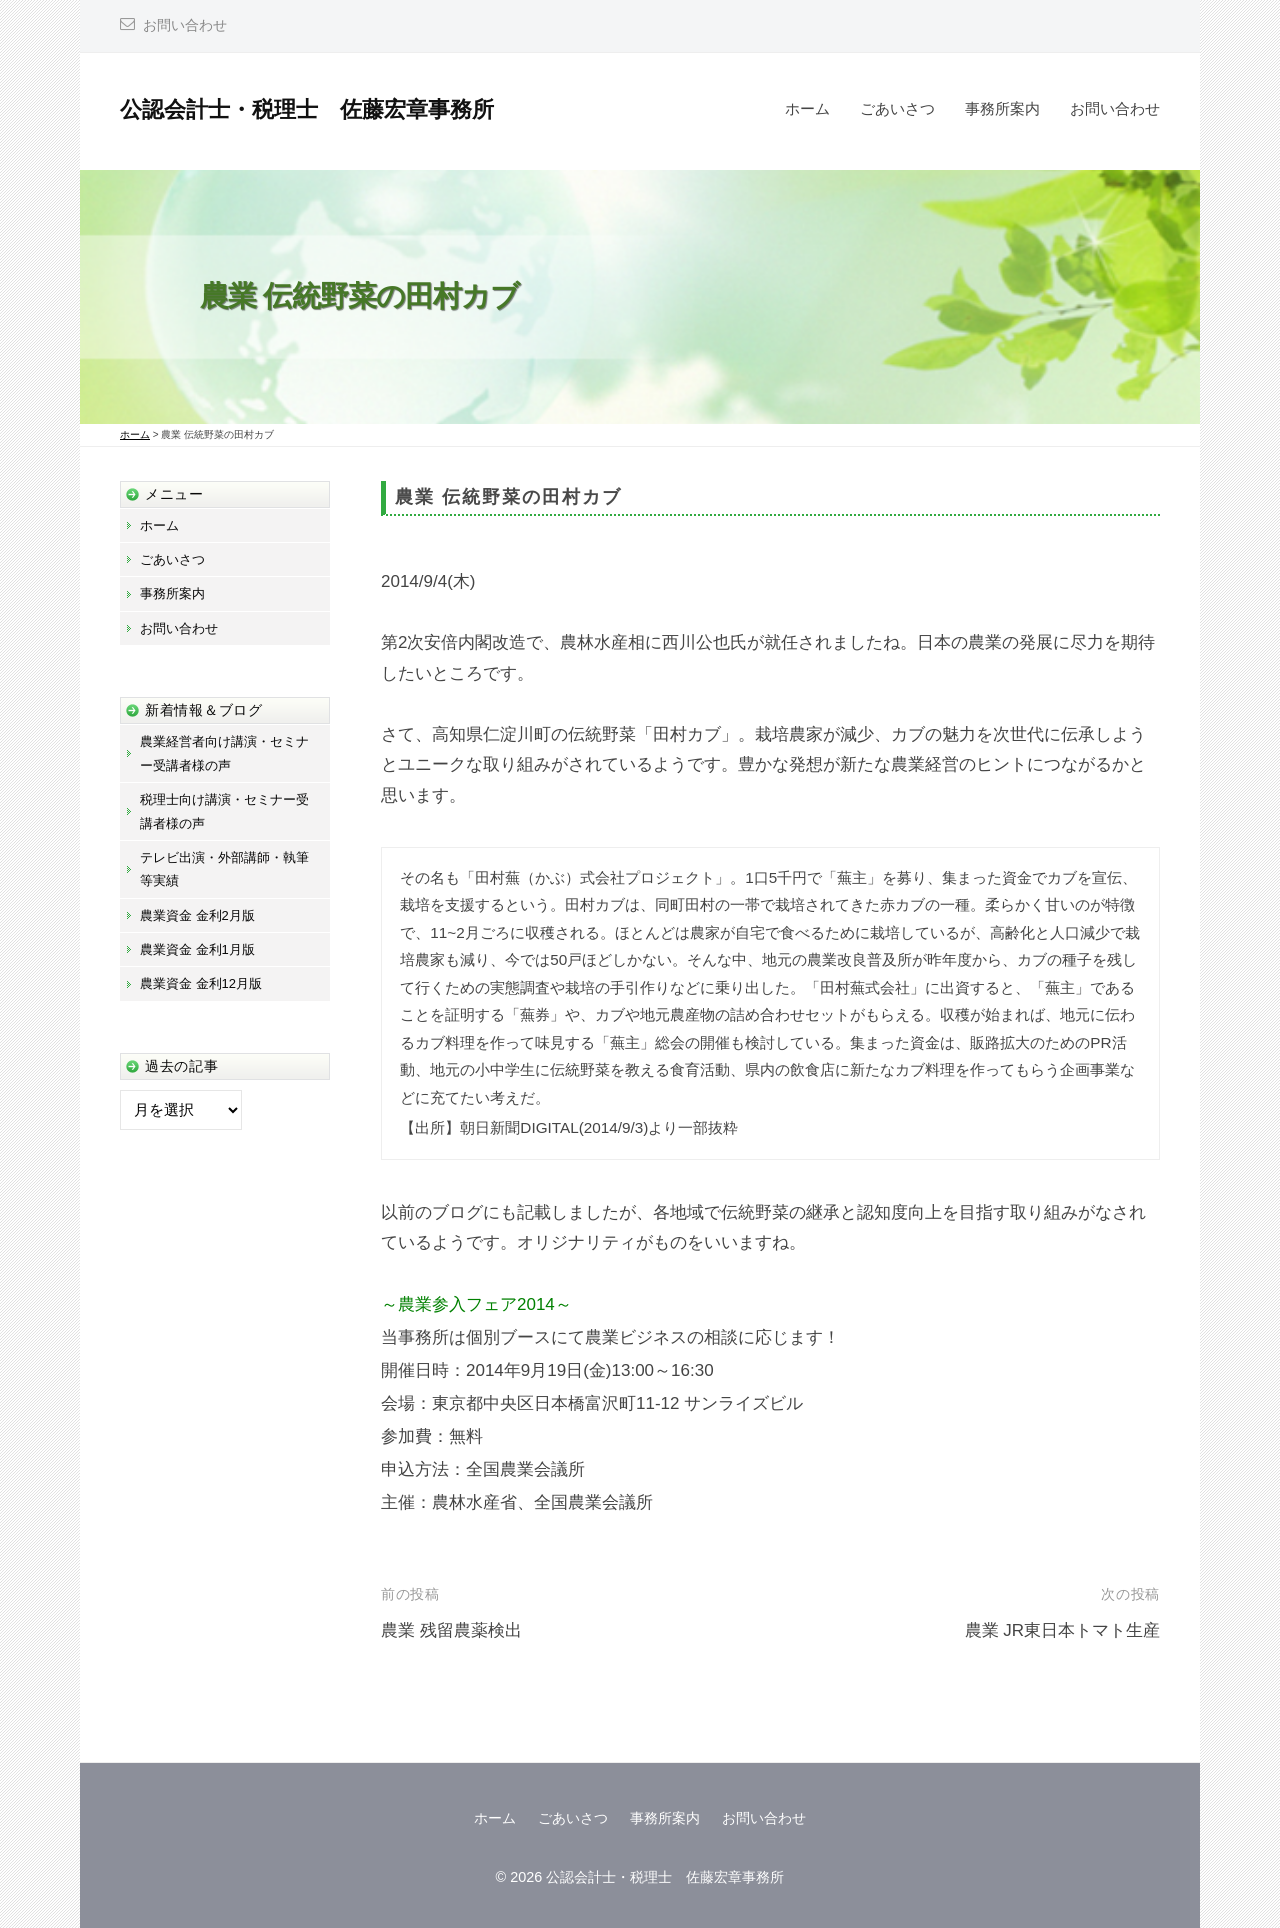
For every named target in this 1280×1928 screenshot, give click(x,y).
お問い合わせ (185, 25)
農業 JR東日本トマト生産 (1063, 1630)
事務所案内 (1002, 108)
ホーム (807, 108)
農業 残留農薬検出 (451, 1630)
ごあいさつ (897, 108)
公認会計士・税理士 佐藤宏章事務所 (307, 109)
